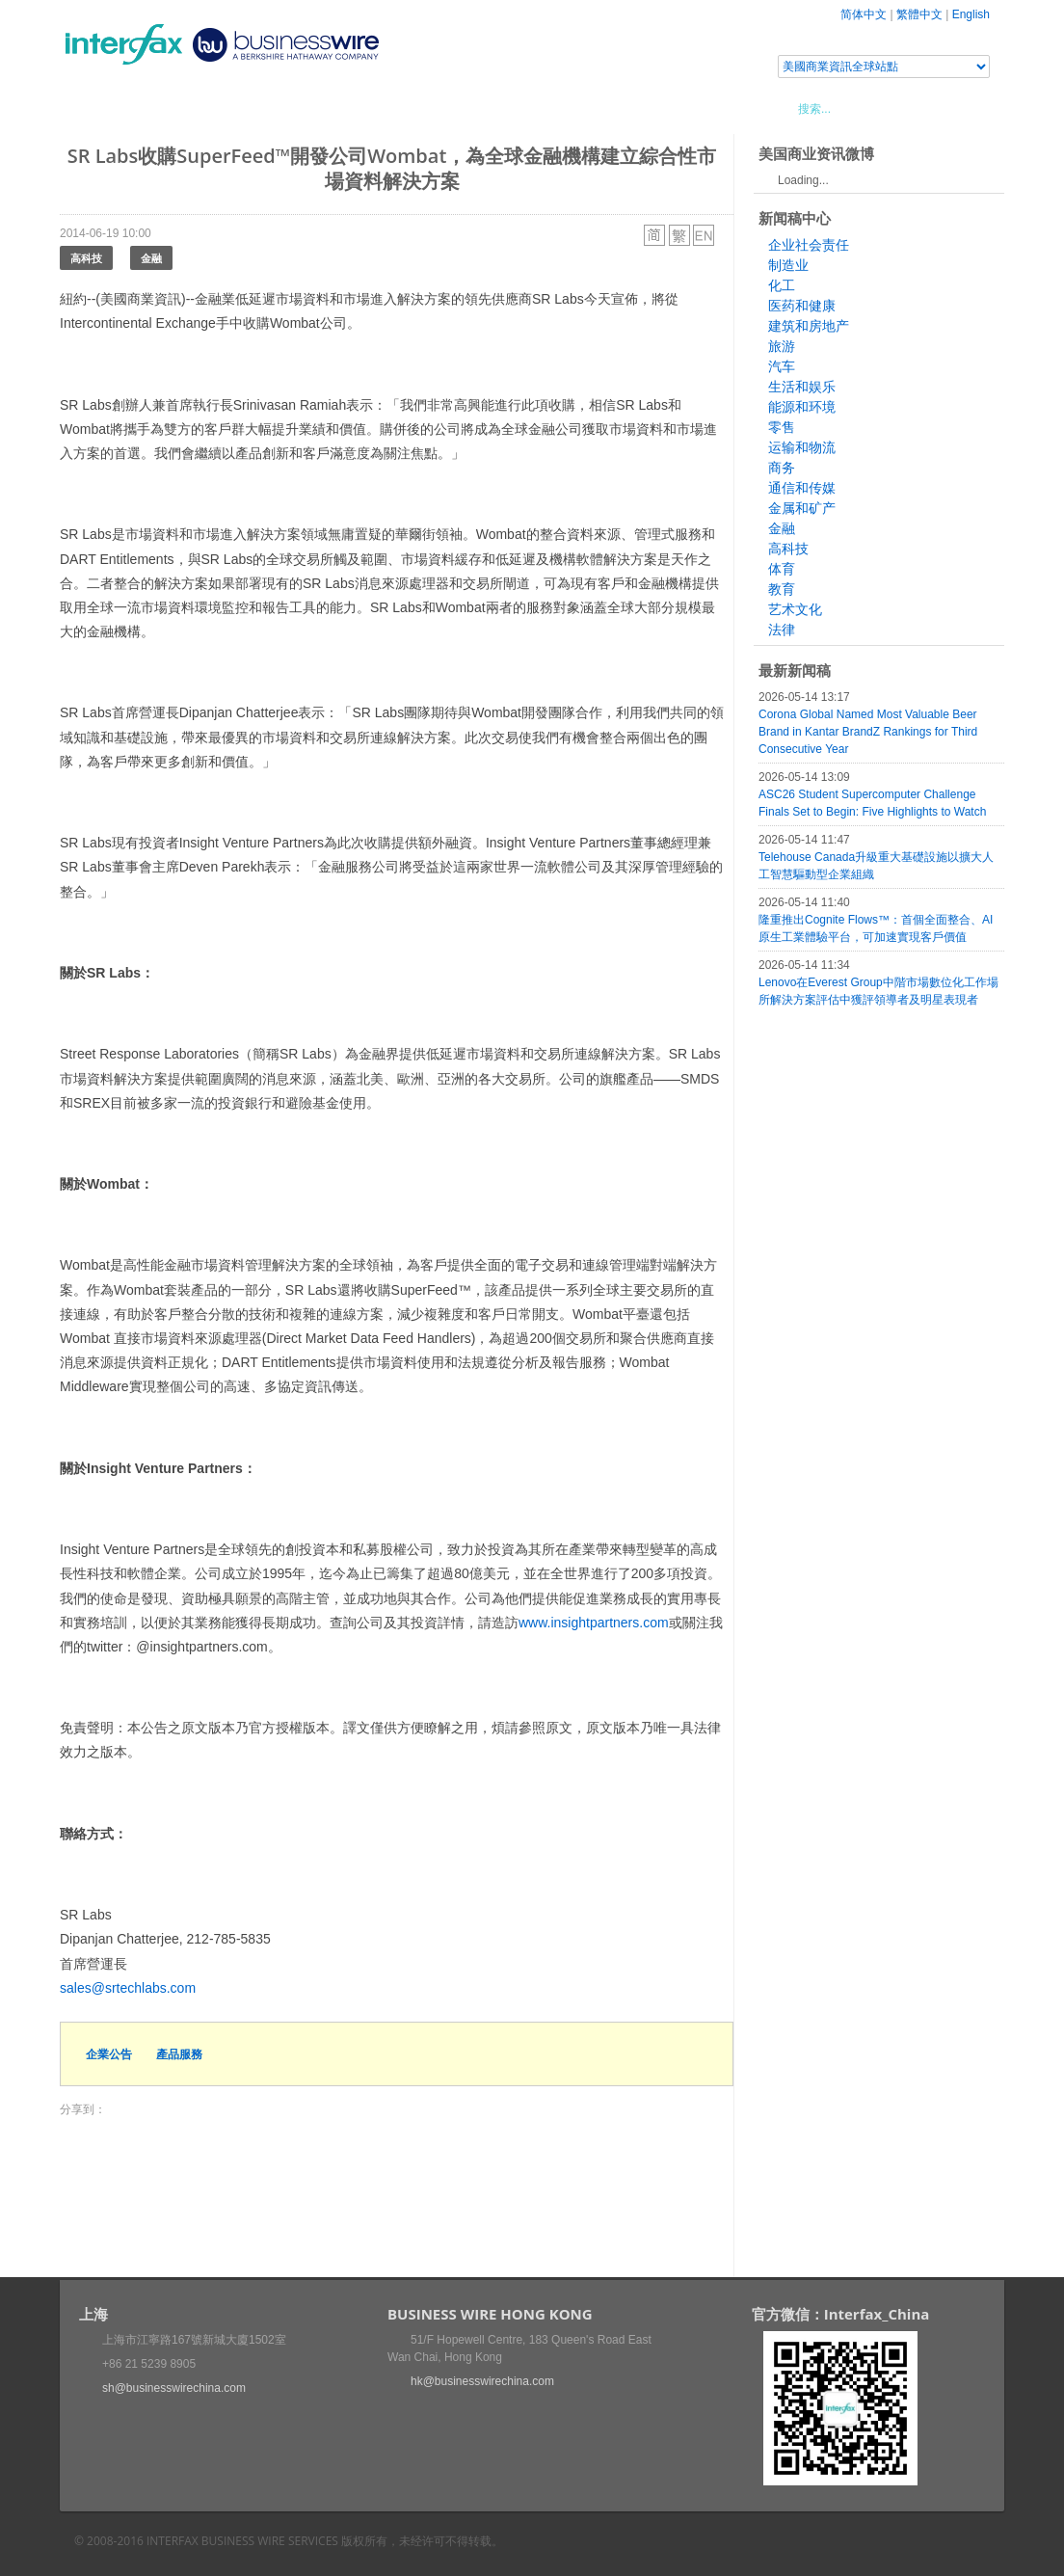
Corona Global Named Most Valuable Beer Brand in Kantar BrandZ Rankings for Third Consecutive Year (867, 732)
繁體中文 (919, 14)
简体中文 (863, 14)
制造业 (788, 265)
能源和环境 (802, 407)
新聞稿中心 (170, 108)
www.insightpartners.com (594, 1622)
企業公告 (109, 2054)
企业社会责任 (808, 245)
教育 (781, 589)
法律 (781, 629)
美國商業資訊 (426, 108)
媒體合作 (334, 108)
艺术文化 (795, 609)
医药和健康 (802, 305)
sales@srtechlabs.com (128, 1988)
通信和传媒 (802, 488)
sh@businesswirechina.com (174, 2388)
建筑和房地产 (808, 326)
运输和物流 (802, 447)
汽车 (781, 366)
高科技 (86, 258)
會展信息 (255, 108)
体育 (781, 569)
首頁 (97, 108)
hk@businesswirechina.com (482, 2381)
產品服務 (179, 2054)
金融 (151, 258)
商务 (781, 467)
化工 (781, 285)
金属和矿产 (802, 508)
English (971, 14)
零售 (781, 427)
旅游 (781, 346)
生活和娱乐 (802, 386)
